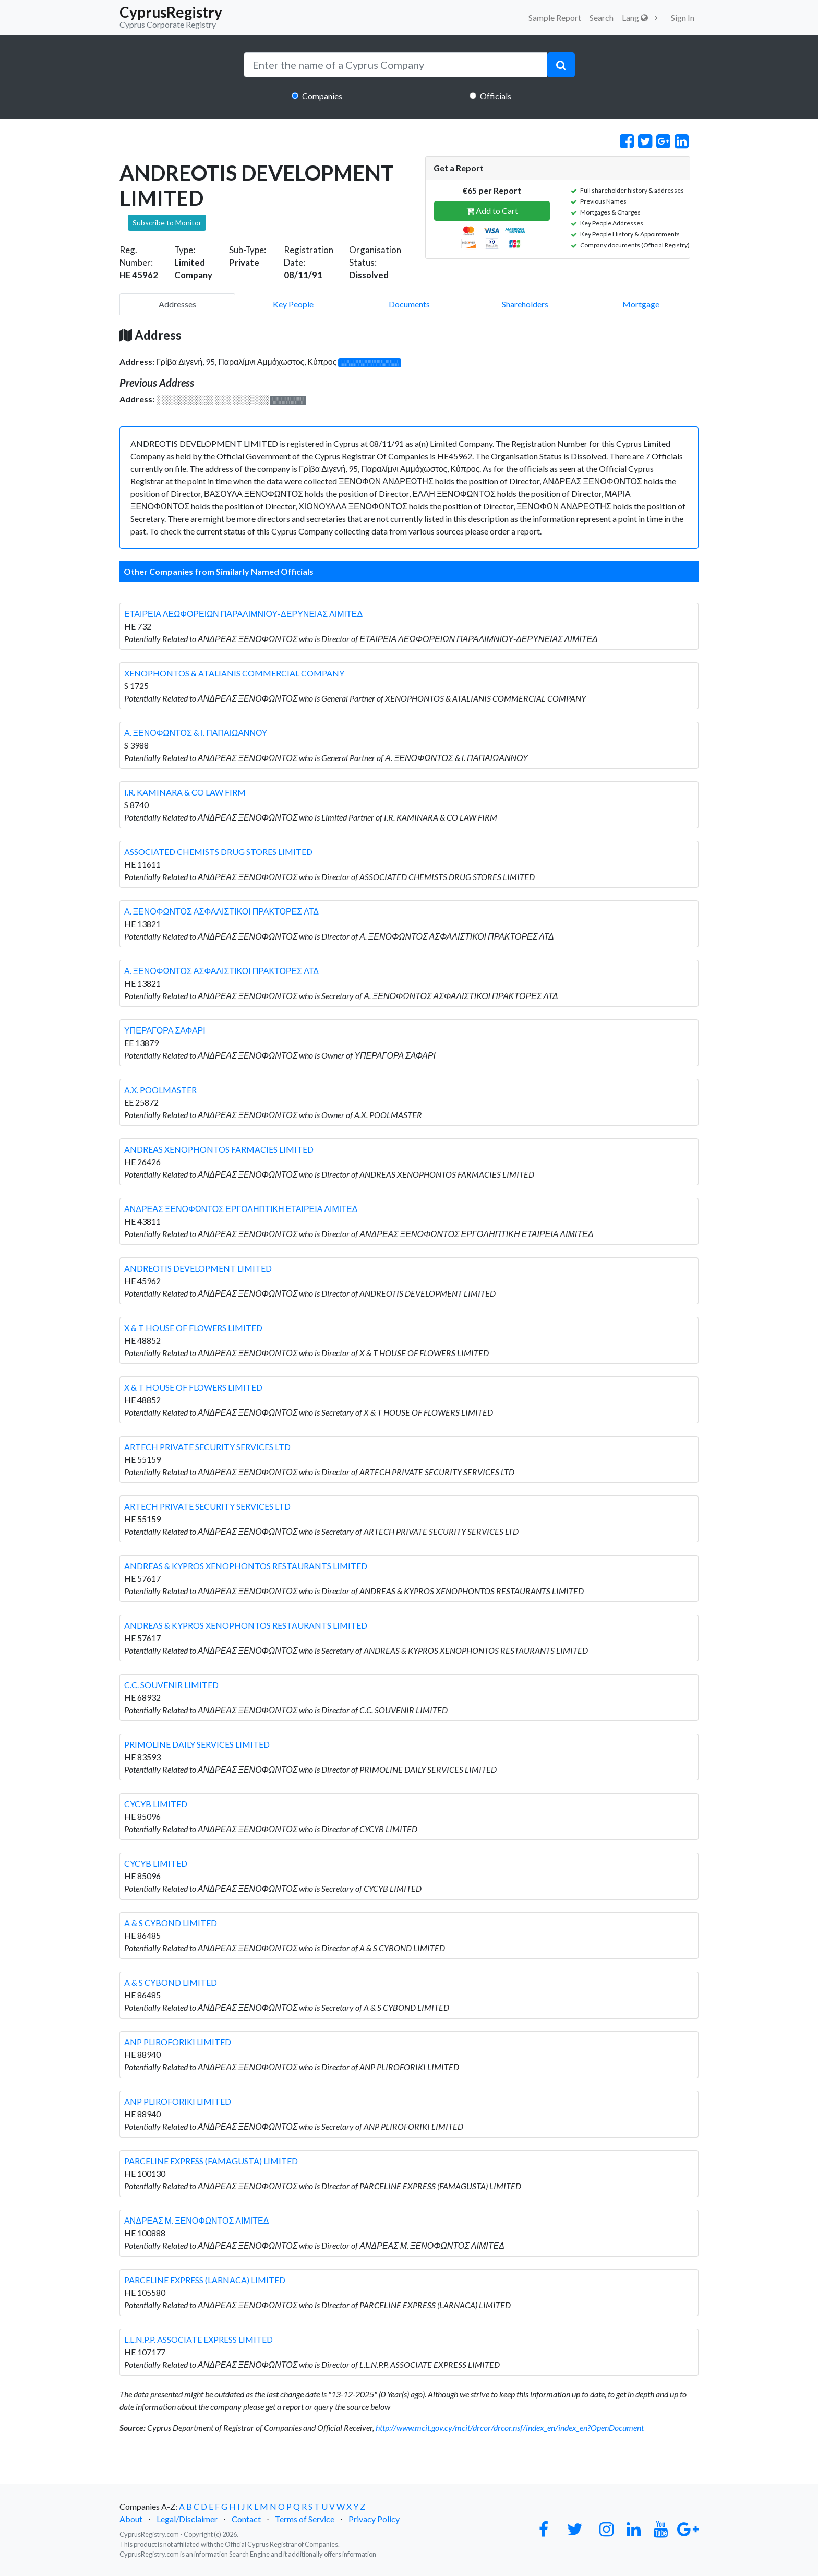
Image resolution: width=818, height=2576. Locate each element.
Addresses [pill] (177, 304)
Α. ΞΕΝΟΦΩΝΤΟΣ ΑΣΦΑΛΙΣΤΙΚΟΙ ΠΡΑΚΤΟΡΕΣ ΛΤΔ (221, 911)
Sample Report (554, 17)
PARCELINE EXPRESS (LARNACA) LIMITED (204, 2280)
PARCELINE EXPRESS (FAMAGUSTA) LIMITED (211, 2161)
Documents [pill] (409, 304)
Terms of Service (304, 2519)
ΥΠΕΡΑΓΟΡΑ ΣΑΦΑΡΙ (165, 1030)
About (130, 2519)
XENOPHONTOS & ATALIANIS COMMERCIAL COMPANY (234, 673)
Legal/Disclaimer (187, 2519)
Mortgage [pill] (640, 304)
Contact (246, 2519)
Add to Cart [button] (492, 211)
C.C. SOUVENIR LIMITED (171, 1685)
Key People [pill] (293, 304)
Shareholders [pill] (525, 304)
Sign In (682, 17)
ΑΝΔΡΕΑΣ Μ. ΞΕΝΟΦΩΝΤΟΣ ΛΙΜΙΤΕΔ (196, 2220)
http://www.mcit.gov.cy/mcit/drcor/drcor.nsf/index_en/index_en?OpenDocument (510, 2427)
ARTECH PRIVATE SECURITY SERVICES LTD (207, 1447)
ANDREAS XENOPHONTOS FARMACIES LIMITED (219, 1149)
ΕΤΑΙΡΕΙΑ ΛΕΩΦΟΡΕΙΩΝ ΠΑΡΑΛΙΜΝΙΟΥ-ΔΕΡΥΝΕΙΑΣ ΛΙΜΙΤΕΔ (243, 614)
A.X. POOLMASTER (160, 1090)
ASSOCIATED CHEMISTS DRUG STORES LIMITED (218, 852)
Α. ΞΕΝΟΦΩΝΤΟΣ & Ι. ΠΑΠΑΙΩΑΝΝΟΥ (196, 733)
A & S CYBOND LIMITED (170, 1923)
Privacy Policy (374, 2519)
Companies (322, 96)
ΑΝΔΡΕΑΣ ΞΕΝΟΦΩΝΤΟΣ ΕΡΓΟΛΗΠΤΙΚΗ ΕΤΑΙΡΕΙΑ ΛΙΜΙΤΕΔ (240, 1209)
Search (602, 17)
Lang (635, 17)
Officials (495, 96)
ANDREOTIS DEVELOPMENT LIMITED (198, 1268)
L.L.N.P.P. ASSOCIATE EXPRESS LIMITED (198, 2339)
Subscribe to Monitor (167, 222)
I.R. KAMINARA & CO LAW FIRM (185, 792)
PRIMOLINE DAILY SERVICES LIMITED (197, 1744)
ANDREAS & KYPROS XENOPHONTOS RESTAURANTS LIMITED (245, 1566)
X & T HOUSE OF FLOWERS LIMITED (193, 1328)
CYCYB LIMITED (155, 1804)
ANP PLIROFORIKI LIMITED (177, 2042)
